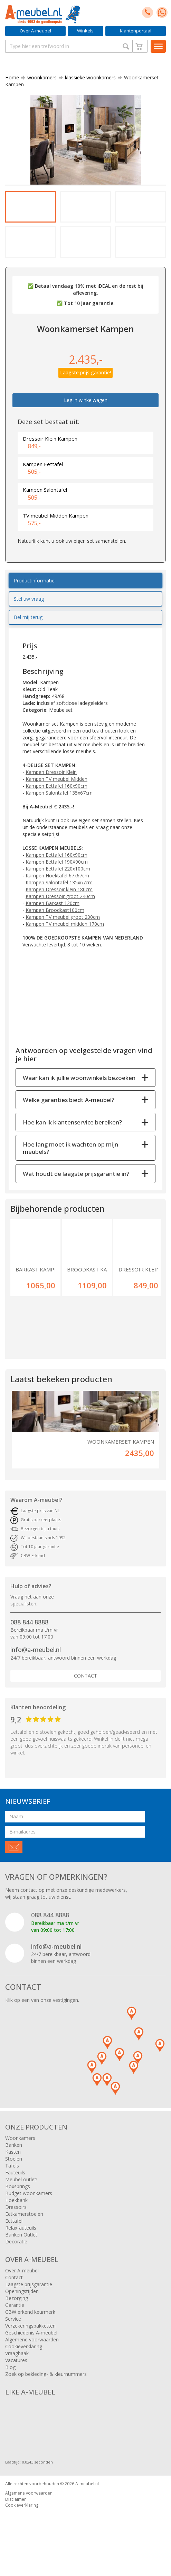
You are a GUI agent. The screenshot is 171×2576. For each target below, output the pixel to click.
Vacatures (16, 2378)
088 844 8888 (29, 1640)
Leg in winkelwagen (85, 418)
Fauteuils (15, 2190)
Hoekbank (16, 2218)
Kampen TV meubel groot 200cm (63, 935)
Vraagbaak (17, 2371)
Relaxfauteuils (20, 2246)
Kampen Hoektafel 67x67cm (57, 893)
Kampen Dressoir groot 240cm (60, 914)
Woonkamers (20, 2156)
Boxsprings (17, 2204)
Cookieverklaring (23, 2364)
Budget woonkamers (28, 2211)
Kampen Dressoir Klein (51, 790)
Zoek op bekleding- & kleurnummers (46, 2392)
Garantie (14, 2323)
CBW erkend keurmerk (30, 2330)
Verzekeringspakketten (30, 2344)
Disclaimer (15, 2517)
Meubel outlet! (21, 2197)
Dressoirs (16, 2225)
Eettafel (13, 2239)
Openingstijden (22, 2309)
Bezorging (16, 2316)
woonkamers (39, 77)
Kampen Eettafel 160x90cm (56, 803)
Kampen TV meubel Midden (56, 797)
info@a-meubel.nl (35, 1668)
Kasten (13, 2170)
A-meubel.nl (87, 2502)
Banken (13, 2163)
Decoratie (16, 2260)
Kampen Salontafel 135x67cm (59, 810)
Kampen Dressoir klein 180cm (59, 907)
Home (12, 77)
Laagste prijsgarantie (28, 2302)
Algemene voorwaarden (32, 2357)
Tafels (12, 2184)
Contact (85, 1693)
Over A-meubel (35, 31)
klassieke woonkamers (87, 77)
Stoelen (13, 2177)
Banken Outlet (21, 2253)
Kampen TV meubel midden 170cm (65, 941)
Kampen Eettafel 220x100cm (58, 886)
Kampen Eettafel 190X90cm (57, 879)
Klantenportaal (135, 31)
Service (13, 2337)
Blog (10, 2385)
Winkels (85, 31)
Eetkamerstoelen (24, 2232)
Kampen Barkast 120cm (52, 921)
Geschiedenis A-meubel (31, 2351)
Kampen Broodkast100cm (55, 928)
